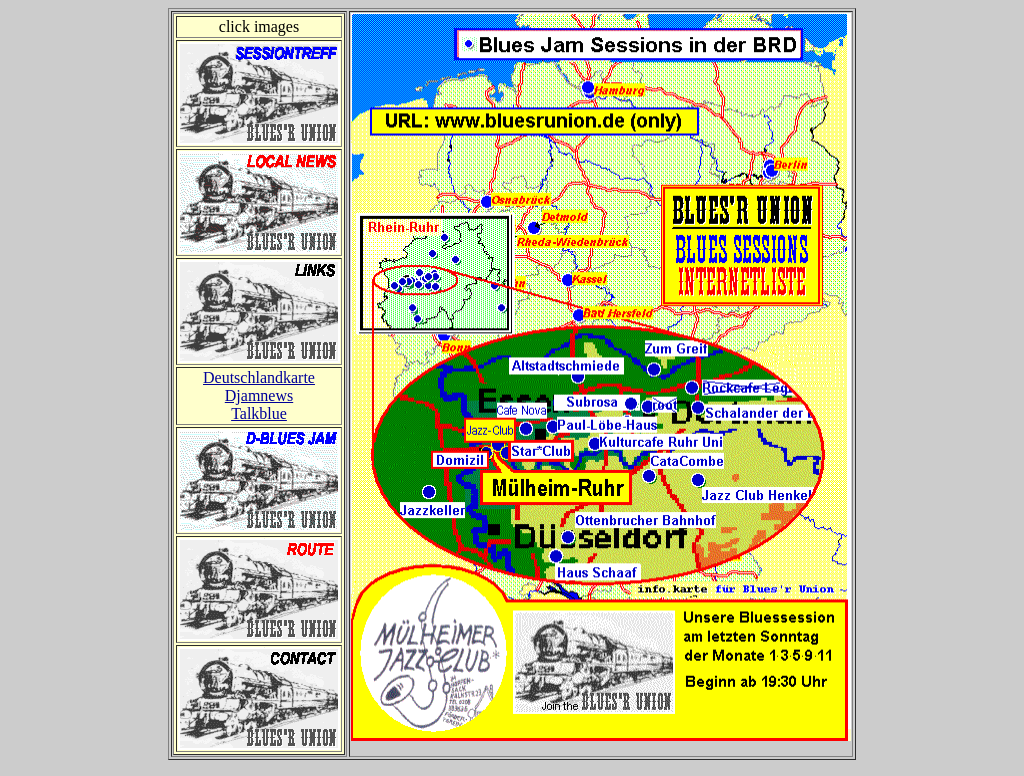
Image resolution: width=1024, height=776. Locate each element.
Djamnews (259, 395)
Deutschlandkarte (259, 377)
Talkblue (259, 413)
